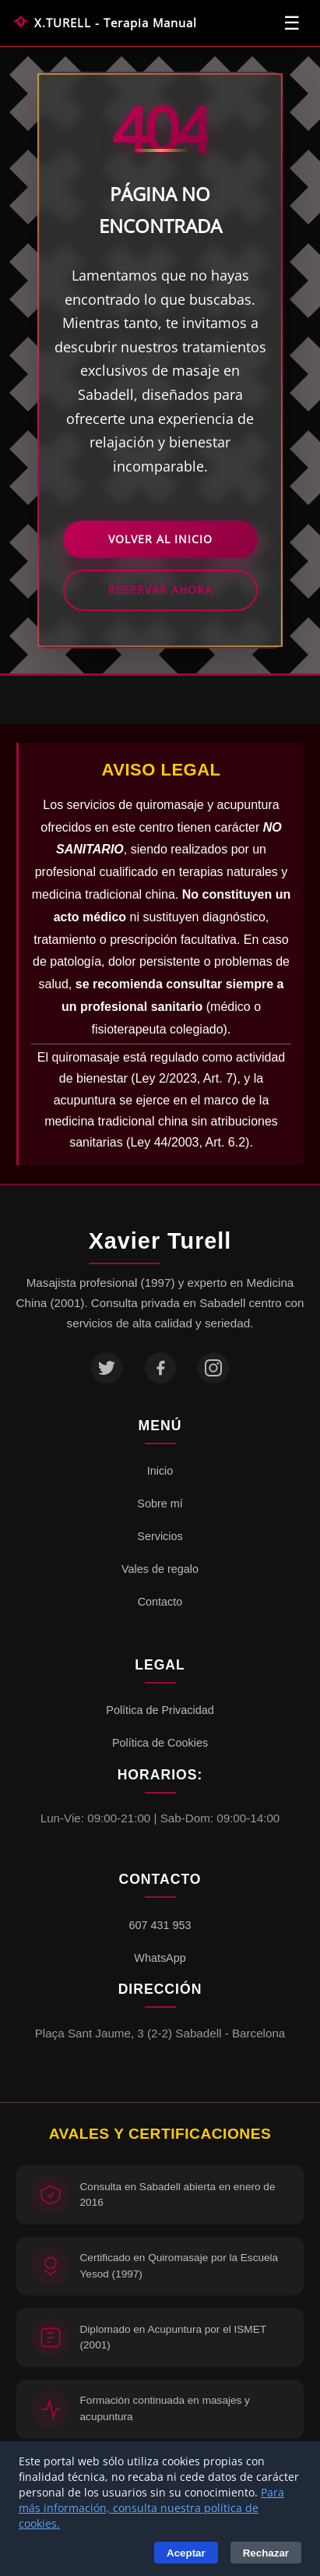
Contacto (160, 1601)
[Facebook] (160, 1367)
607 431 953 (159, 1925)
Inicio (160, 1471)
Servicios (159, 1536)
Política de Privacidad (159, 1710)
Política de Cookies (160, 1743)
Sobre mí (159, 1503)
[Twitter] (106, 1367)
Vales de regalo (160, 1569)
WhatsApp (159, 1958)
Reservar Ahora (160, 589)
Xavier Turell (160, 1240)
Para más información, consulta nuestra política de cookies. (151, 2508)
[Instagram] (213, 1367)
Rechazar (266, 2553)
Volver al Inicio (160, 539)
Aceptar (186, 2553)
